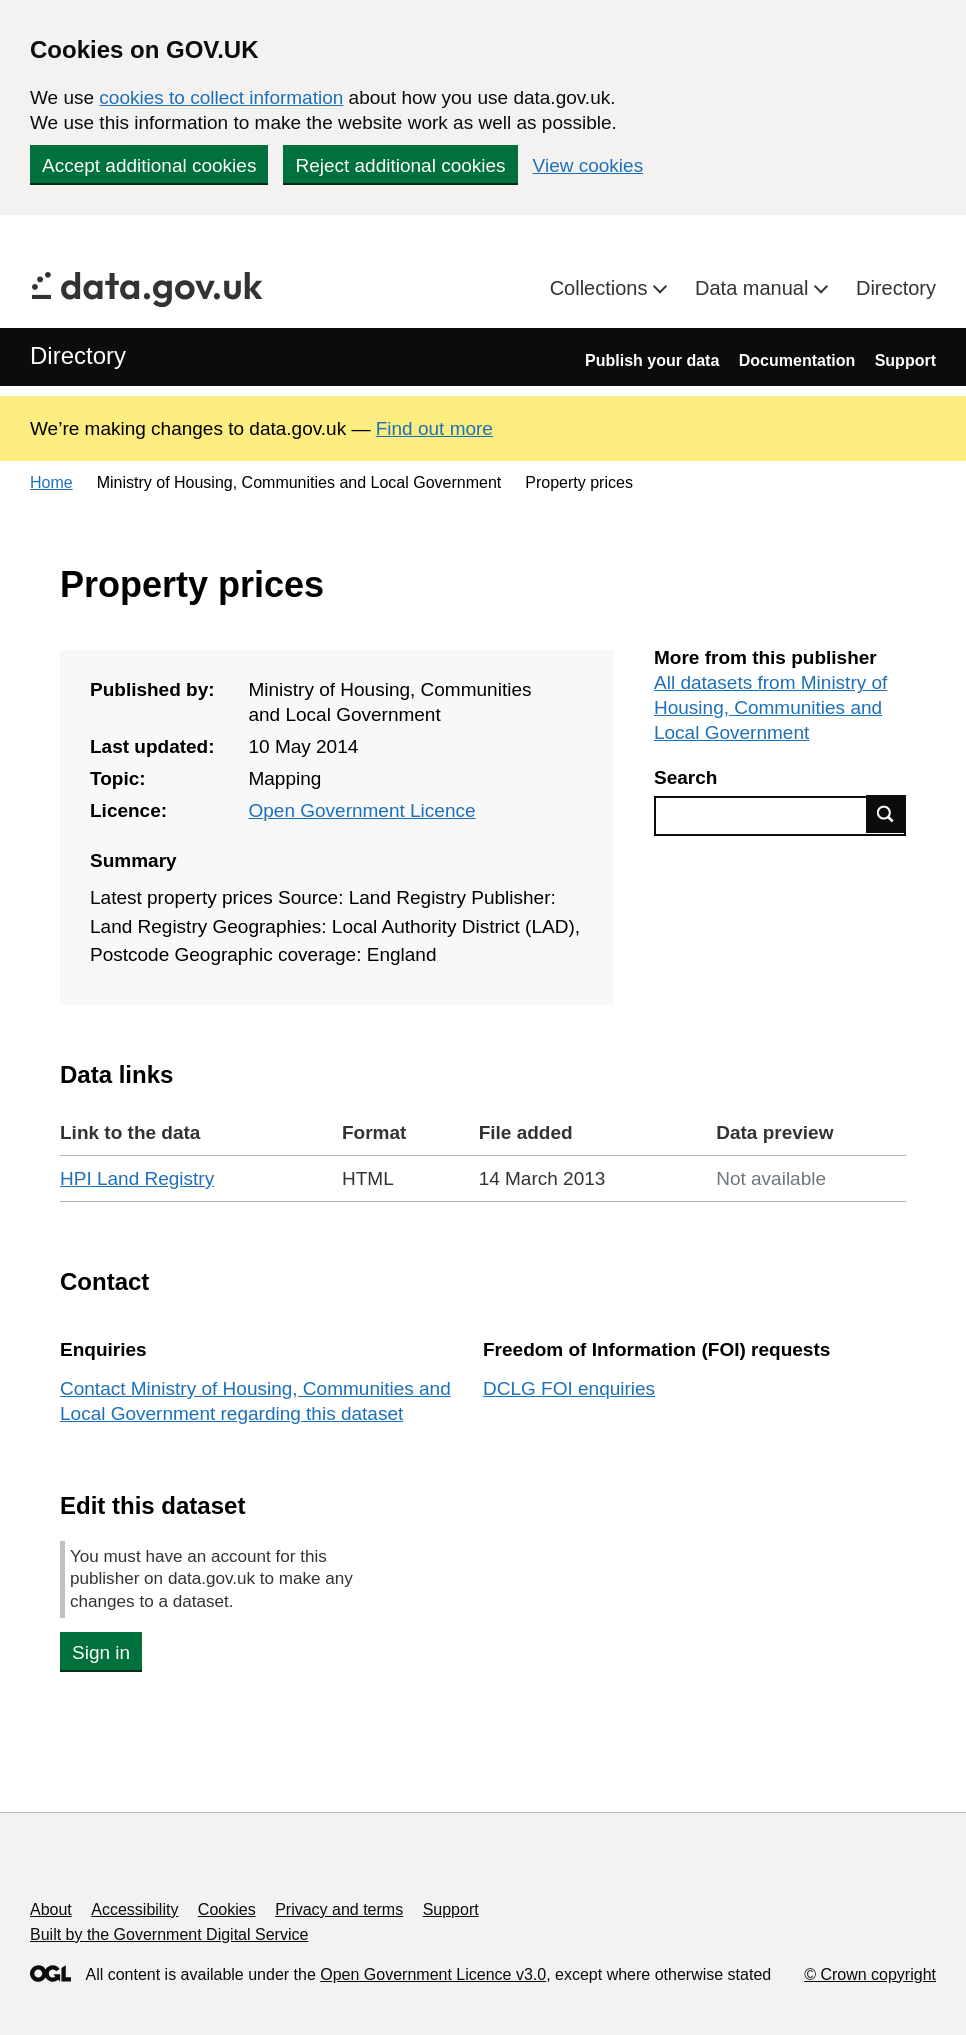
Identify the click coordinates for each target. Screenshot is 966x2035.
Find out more (434, 428)
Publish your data (652, 360)
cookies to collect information (221, 97)
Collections (601, 288)
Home (51, 482)
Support (905, 360)
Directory (896, 288)
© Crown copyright (870, 1974)
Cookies (227, 1909)
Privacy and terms (339, 1909)
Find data (886, 814)
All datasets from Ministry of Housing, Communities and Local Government (770, 707)
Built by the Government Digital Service (169, 1934)
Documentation (797, 360)
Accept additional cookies (149, 165)
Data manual (754, 288)
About (51, 1909)
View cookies (588, 165)
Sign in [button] (101, 1652)
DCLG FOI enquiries (569, 1388)
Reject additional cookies (400, 165)
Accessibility (134, 1909)
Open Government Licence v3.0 (433, 1974)
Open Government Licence (361, 810)
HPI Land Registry (137, 1178)
